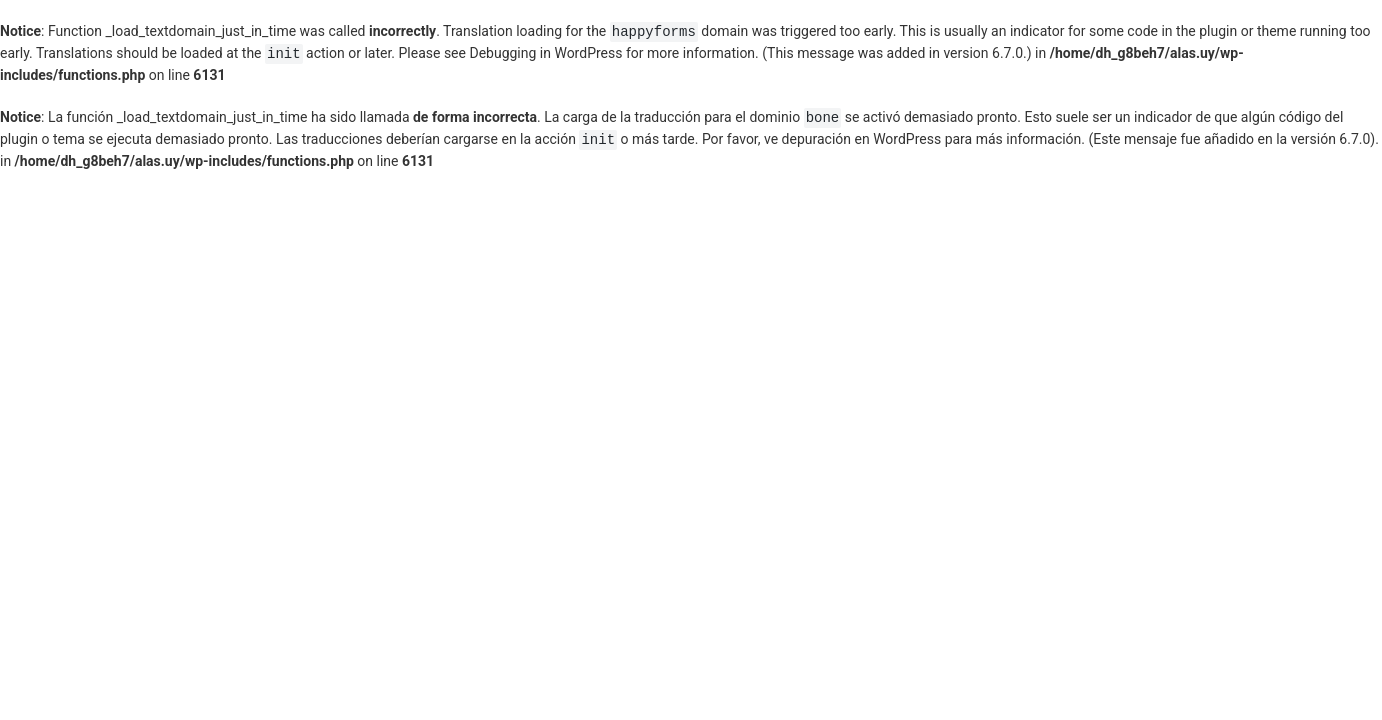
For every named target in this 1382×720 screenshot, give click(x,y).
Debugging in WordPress (545, 54)
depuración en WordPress (862, 140)
